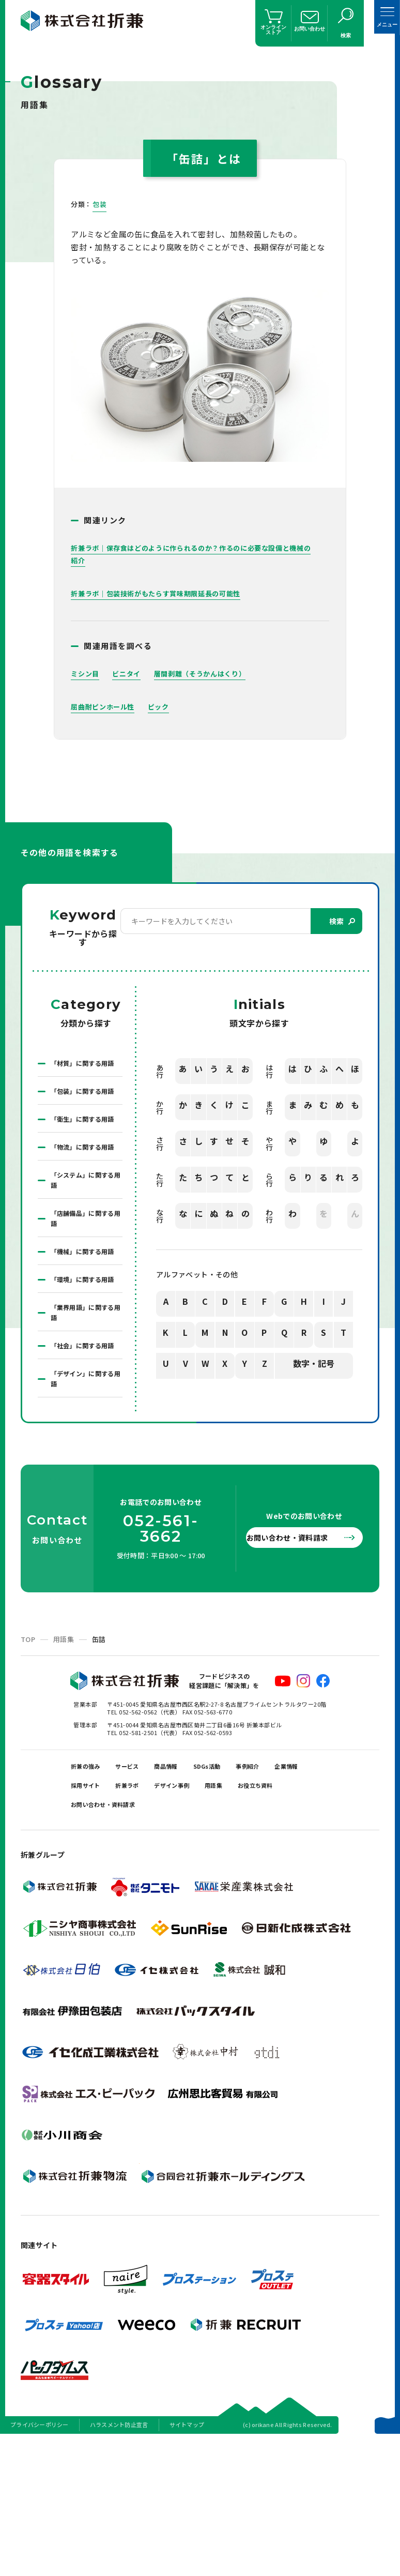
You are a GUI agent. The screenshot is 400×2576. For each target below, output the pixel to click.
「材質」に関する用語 (84, 1070)
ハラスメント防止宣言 (119, 2562)
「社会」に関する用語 (84, 1452)
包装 (100, 204)
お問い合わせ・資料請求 (298, 1655)
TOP (28, 1757)
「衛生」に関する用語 (84, 1155)
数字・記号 (313, 1366)
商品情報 (189, 1887)
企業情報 (87, 1913)
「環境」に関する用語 (84, 1367)
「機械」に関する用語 (84, 1325)
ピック (163, 707)
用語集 (63, 1757)
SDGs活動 (239, 1887)
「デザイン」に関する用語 (84, 1494)
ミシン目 (86, 674)
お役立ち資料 (94, 1939)
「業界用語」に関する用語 (84, 1409)
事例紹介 (289, 1887)
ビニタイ (130, 674)
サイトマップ (187, 2562)
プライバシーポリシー (39, 2562)
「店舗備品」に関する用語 (84, 1282)
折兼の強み (91, 1887)
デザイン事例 (244, 1913)
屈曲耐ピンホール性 (105, 707)
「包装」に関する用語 (84, 1113)
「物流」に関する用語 (84, 1197)
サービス (142, 1887)
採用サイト (138, 1913)
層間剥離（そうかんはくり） (207, 674)
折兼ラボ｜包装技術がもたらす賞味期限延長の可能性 (162, 594)
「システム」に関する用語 (84, 1240)
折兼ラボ (189, 1913)
